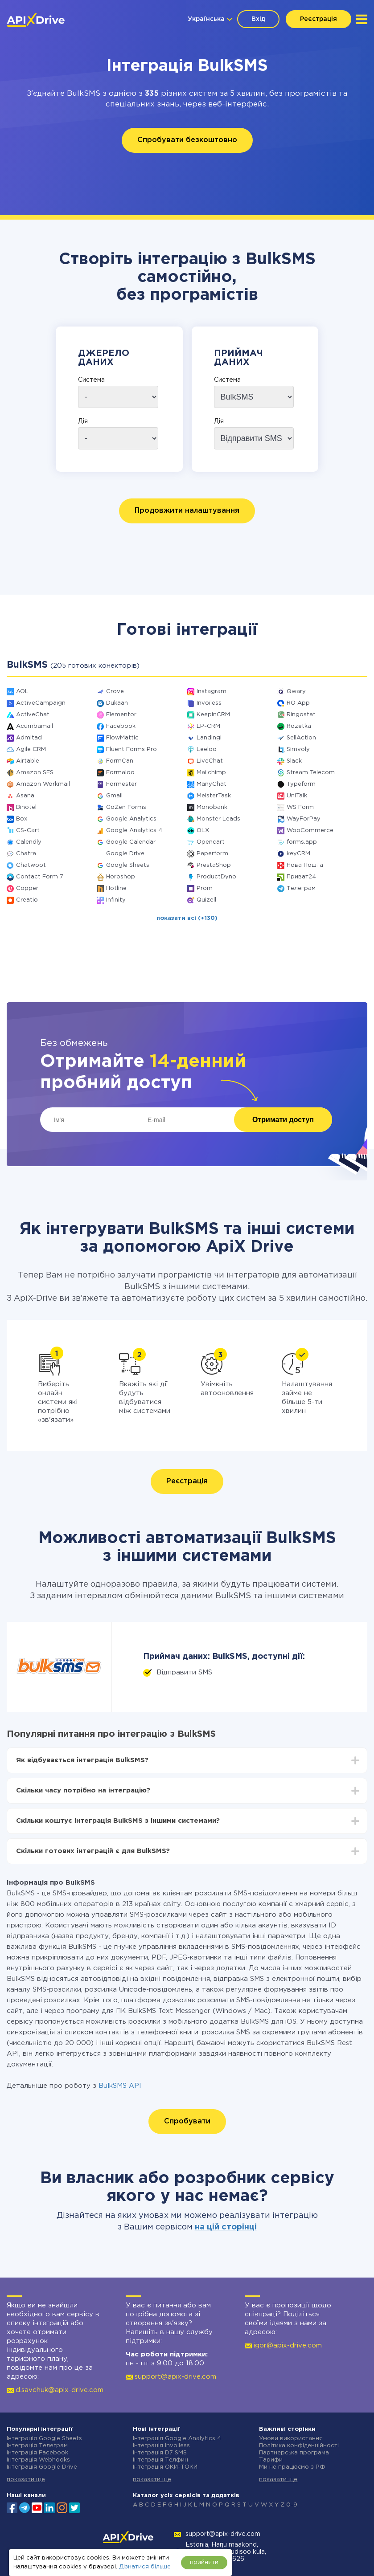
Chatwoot (31, 865)
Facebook (121, 726)
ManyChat (211, 784)
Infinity (116, 900)
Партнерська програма (294, 2452)
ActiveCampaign (41, 703)
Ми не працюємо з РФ (292, 2467)
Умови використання (291, 2438)
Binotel (26, 807)
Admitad (29, 737)
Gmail (114, 795)
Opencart (211, 842)
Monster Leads (218, 818)
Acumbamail (34, 726)
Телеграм (301, 888)
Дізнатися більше (145, 2566)
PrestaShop (214, 865)
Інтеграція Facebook (37, 2452)
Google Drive (125, 853)
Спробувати (187, 2121)
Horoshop (120, 876)
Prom (205, 888)
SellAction (301, 737)
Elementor (121, 714)
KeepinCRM (213, 714)
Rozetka (299, 726)
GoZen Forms (126, 807)
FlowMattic (122, 737)
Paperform (212, 853)
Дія (83, 421)
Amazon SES (34, 772)
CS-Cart (28, 830)
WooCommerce (310, 830)
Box (21, 818)
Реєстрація (318, 19)
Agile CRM (31, 749)
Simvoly (298, 749)
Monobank (212, 807)
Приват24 (301, 876)
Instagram (211, 691)
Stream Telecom (311, 772)
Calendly (28, 842)
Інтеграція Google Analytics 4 (177, 2438)
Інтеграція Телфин (160, 2460)
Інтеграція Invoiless (161, 2445)
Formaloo (120, 772)
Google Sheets (127, 865)
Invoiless (209, 703)
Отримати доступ (283, 1119)
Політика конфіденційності (299, 2445)
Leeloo (207, 749)
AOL (22, 691)
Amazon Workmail (43, 784)
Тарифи (271, 2460)
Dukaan (117, 703)
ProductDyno (216, 876)
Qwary (296, 691)
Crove (115, 691)
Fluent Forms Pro (131, 749)
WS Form (300, 807)
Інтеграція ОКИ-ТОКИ (165, 2467)
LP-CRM (208, 726)
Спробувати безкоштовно (187, 140)
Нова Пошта (305, 865)
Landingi (209, 737)
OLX (203, 830)
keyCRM (298, 853)
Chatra (26, 853)
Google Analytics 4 (134, 830)
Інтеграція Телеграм (37, 2445)
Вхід (258, 19)
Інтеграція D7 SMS (160, 2452)
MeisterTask (214, 795)
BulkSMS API (120, 2086)
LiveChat (210, 761)
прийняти (204, 2562)
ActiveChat (32, 714)
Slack (294, 761)
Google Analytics (131, 818)
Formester (121, 784)
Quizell (206, 900)
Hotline (116, 888)
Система (91, 380)
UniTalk (297, 795)
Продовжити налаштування (187, 510)
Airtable (27, 761)
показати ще (26, 2479)
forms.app (302, 842)
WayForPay (304, 818)
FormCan (119, 761)
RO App (298, 703)
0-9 (291, 2505)
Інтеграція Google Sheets (44, 2438)
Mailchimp (211, 772)
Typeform (301, 784)
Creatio (27, 900)
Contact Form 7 (39, 876)
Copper (27, 888)
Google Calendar (131, 842)
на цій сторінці (226, 2227)
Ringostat (301, 714)
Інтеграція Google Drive (42, 2467)
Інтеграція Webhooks (38, 2460)
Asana (25, 795)
